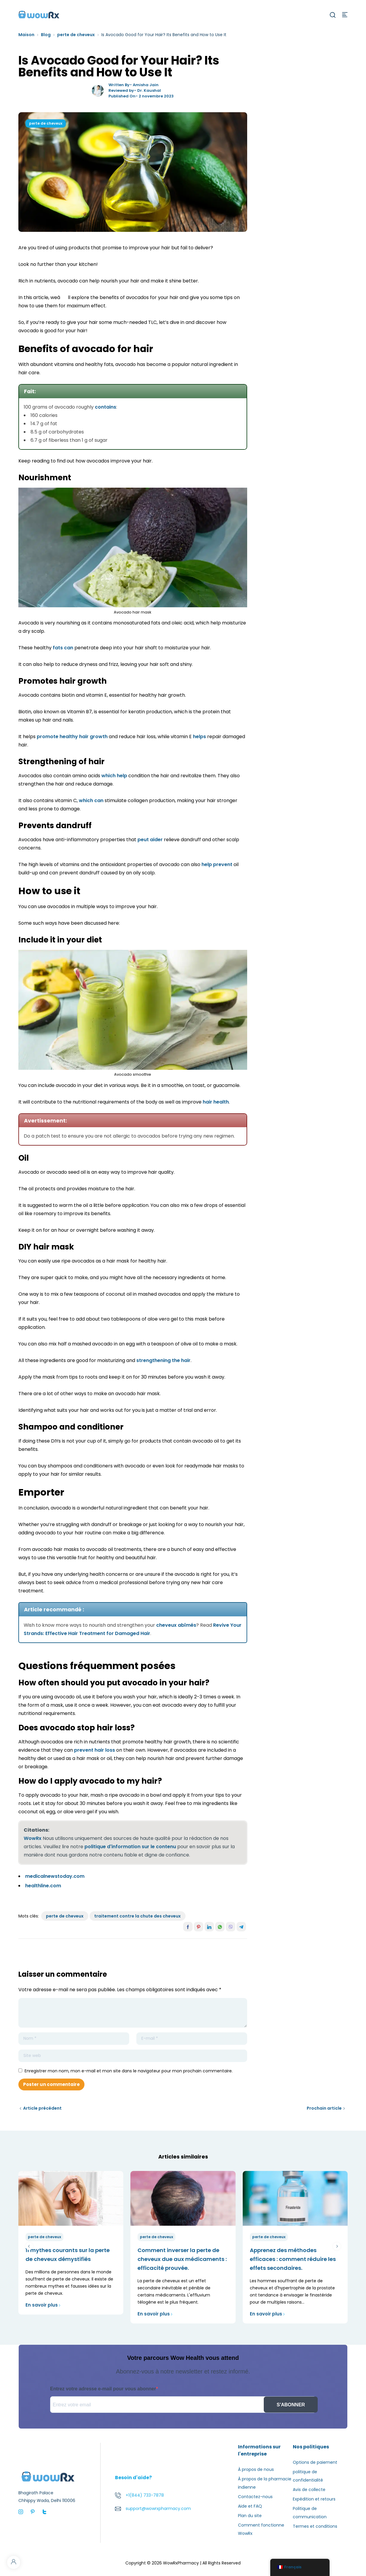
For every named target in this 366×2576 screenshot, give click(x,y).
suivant (337, 2246)
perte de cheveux (76, 35)
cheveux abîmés (176, 1625)
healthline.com (43, 1885)
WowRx (32, 1838)
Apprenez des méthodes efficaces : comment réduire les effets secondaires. (293, 2259)
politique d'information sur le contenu (130, 1846)
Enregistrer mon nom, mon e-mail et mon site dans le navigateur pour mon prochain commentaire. (129, 2071)
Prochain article (324, 2108)
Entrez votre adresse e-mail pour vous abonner (103, 2388)
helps (199, 736)
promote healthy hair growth (72, 736)
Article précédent (42, 2108)
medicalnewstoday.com (54, 1876)
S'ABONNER (291, 2404)
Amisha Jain (146, 85)
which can (91, 800)
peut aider (150, 839)
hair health (216, 1102)
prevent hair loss (94, 1750)
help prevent (217, 864)
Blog (46, 35)
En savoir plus (43, 2305)
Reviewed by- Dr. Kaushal (134, 90)
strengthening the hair (163, 1360)
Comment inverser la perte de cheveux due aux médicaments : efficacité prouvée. (182, 2259)
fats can (63, 647)
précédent (29, 2246)
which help (114, 775)
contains (105, 407)
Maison (26, 35)
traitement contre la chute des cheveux (137, 1916)
